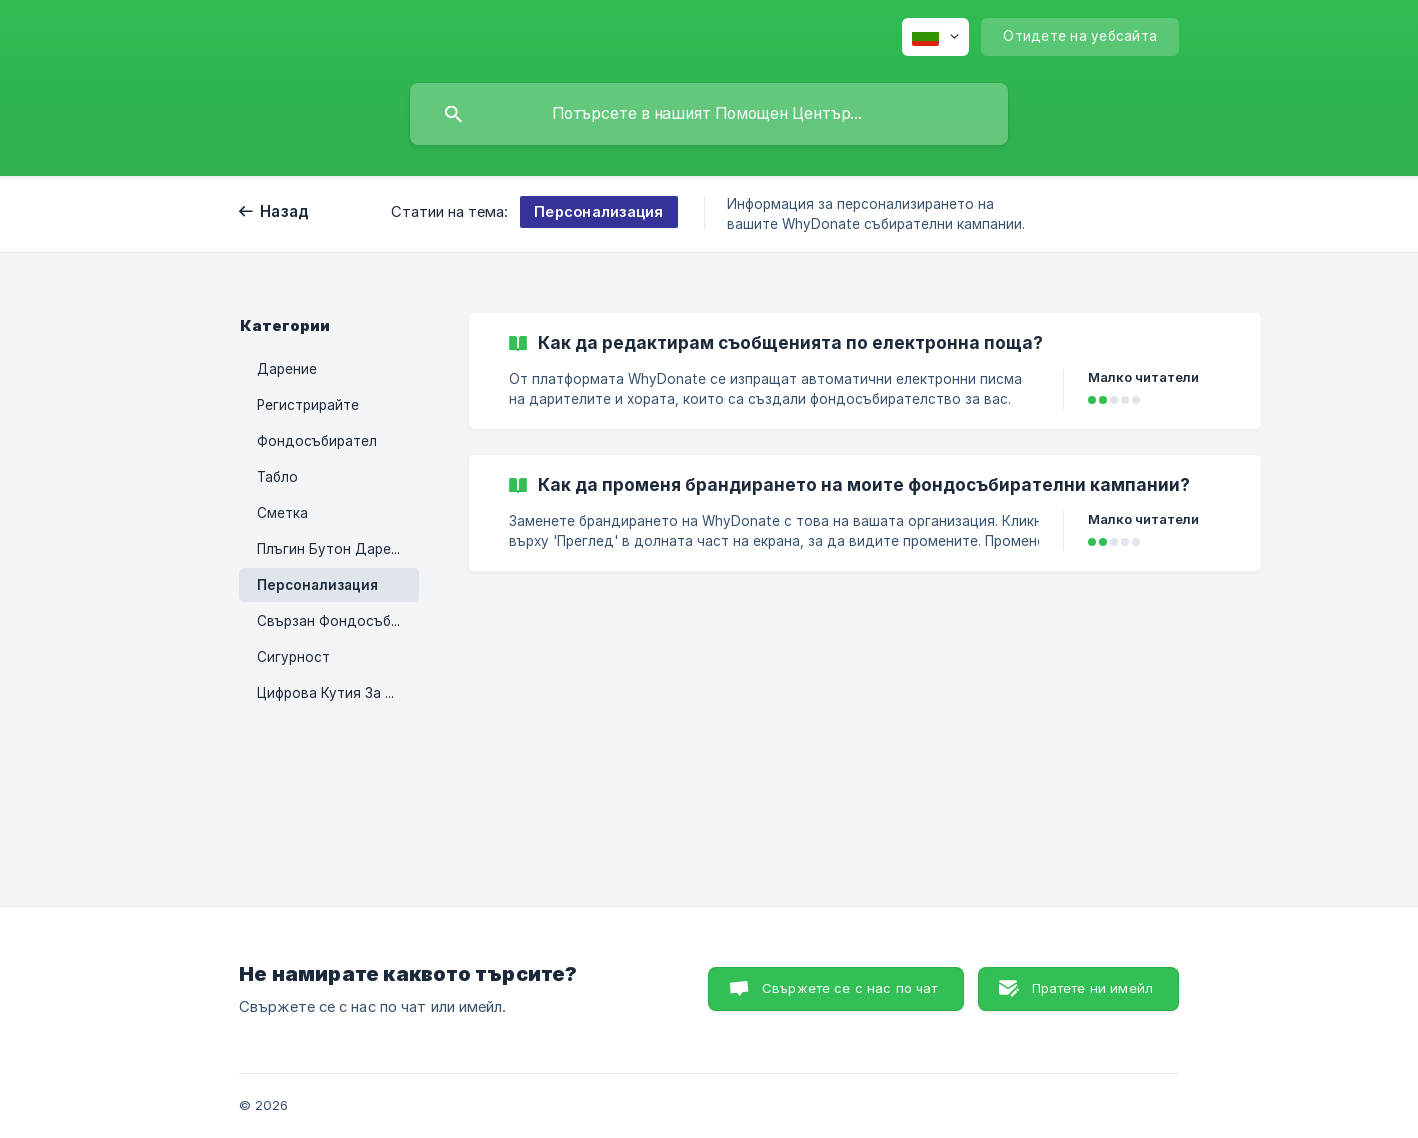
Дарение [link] (287, 369)
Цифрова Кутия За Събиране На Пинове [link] (338, 693)
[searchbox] (709, 114)
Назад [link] (284, 211)
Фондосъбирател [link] (317, 441)
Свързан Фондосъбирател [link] (338, 621)
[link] (865, 371)
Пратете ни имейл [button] (1092, 988)
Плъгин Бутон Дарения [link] (336, 549)
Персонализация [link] (317, 585)
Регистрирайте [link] (308, 405)
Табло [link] (277, 477)
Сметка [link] (282, 513)
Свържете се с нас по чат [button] (850, 988)
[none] (935, 37)
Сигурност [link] (293, 657)
